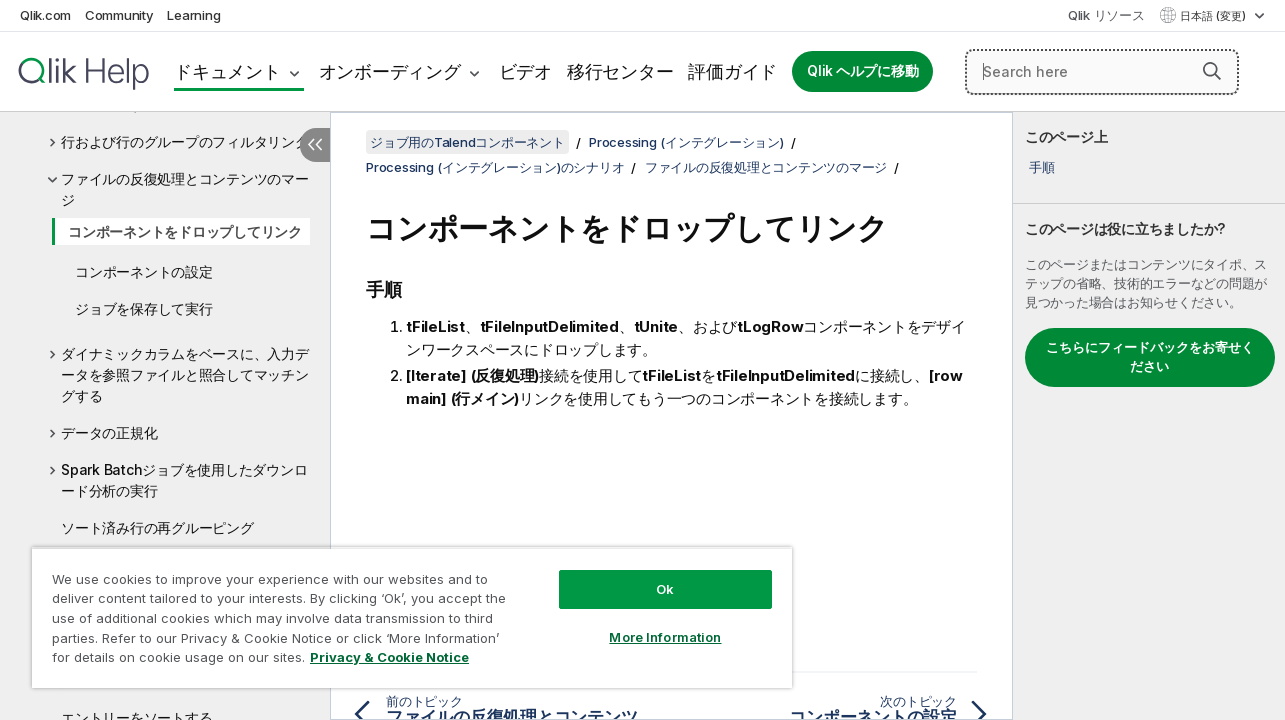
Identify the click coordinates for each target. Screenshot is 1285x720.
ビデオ (525, 71)
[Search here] (1102, 72)
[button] (1212, 71)
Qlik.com (45, 15)
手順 (1042, 167)
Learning (193, 15)
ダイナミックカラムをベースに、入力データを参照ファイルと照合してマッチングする (185, 374)
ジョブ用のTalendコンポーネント (467, 142)
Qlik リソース (1106, 15)
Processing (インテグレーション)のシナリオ (495, 167)
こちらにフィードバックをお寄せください (1150, 357)
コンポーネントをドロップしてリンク (185, 231)
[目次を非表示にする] (315, 145)
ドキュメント (227, 71)
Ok (653, 574)
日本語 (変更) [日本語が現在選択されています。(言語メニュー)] (1214, 16)
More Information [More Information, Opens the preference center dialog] (653, 622)
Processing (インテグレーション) (686, 142)
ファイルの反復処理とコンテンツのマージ (185, 189)
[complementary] (1149, 416)
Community (119, 15)
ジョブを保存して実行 (144, 308)
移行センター (620, 71)
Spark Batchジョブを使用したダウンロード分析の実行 (184, 480)
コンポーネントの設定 (144, 271)
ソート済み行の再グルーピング (157, 527)
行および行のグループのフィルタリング (185, 141)
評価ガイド (732, 71)
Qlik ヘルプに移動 (862, 71)
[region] (404, 610)
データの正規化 (109, 432)
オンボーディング (390, 71)
